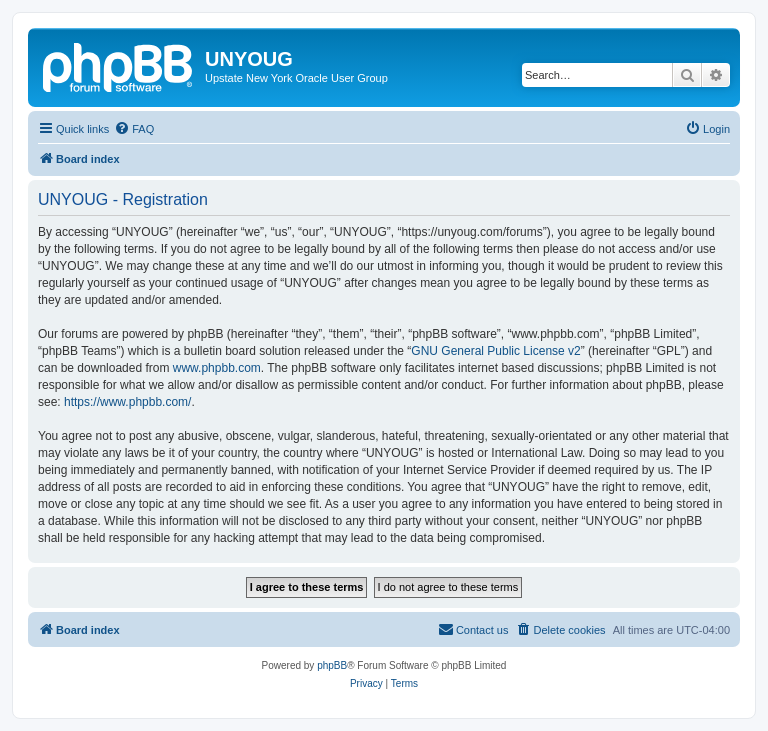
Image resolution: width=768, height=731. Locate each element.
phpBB (332, 665)
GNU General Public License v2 (495, 351)
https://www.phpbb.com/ (127, 402)
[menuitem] (134, 129)
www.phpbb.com (217, 368)
